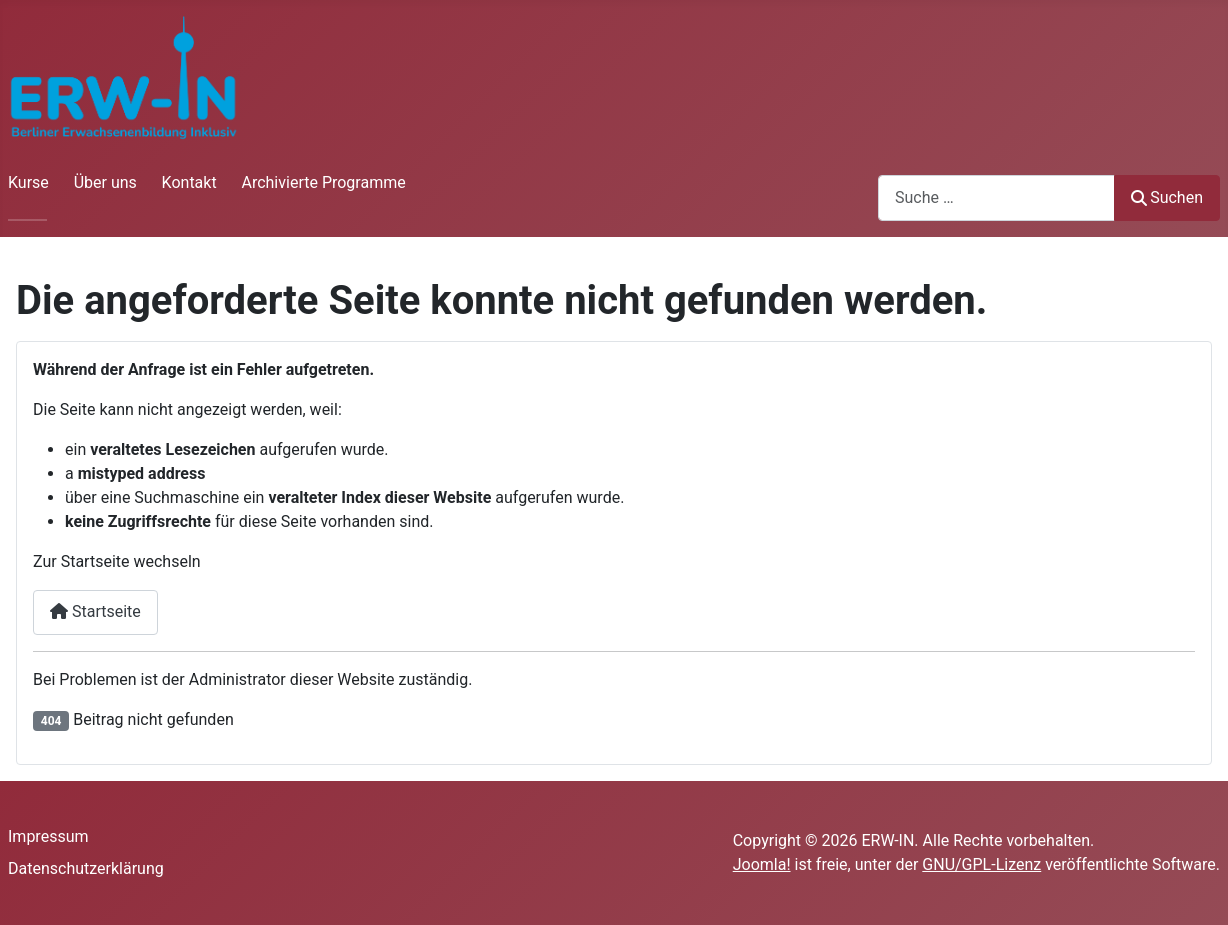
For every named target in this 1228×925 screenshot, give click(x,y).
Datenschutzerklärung (86, 868)
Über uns (105, 182)
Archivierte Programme (323, 182)
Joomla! (762, 864)
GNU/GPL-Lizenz (981, 864)
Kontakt (189, 182)
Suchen (1167, 197)
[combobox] (996, 197)
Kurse (28, 182)
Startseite (95, 611)
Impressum (48, 836)
